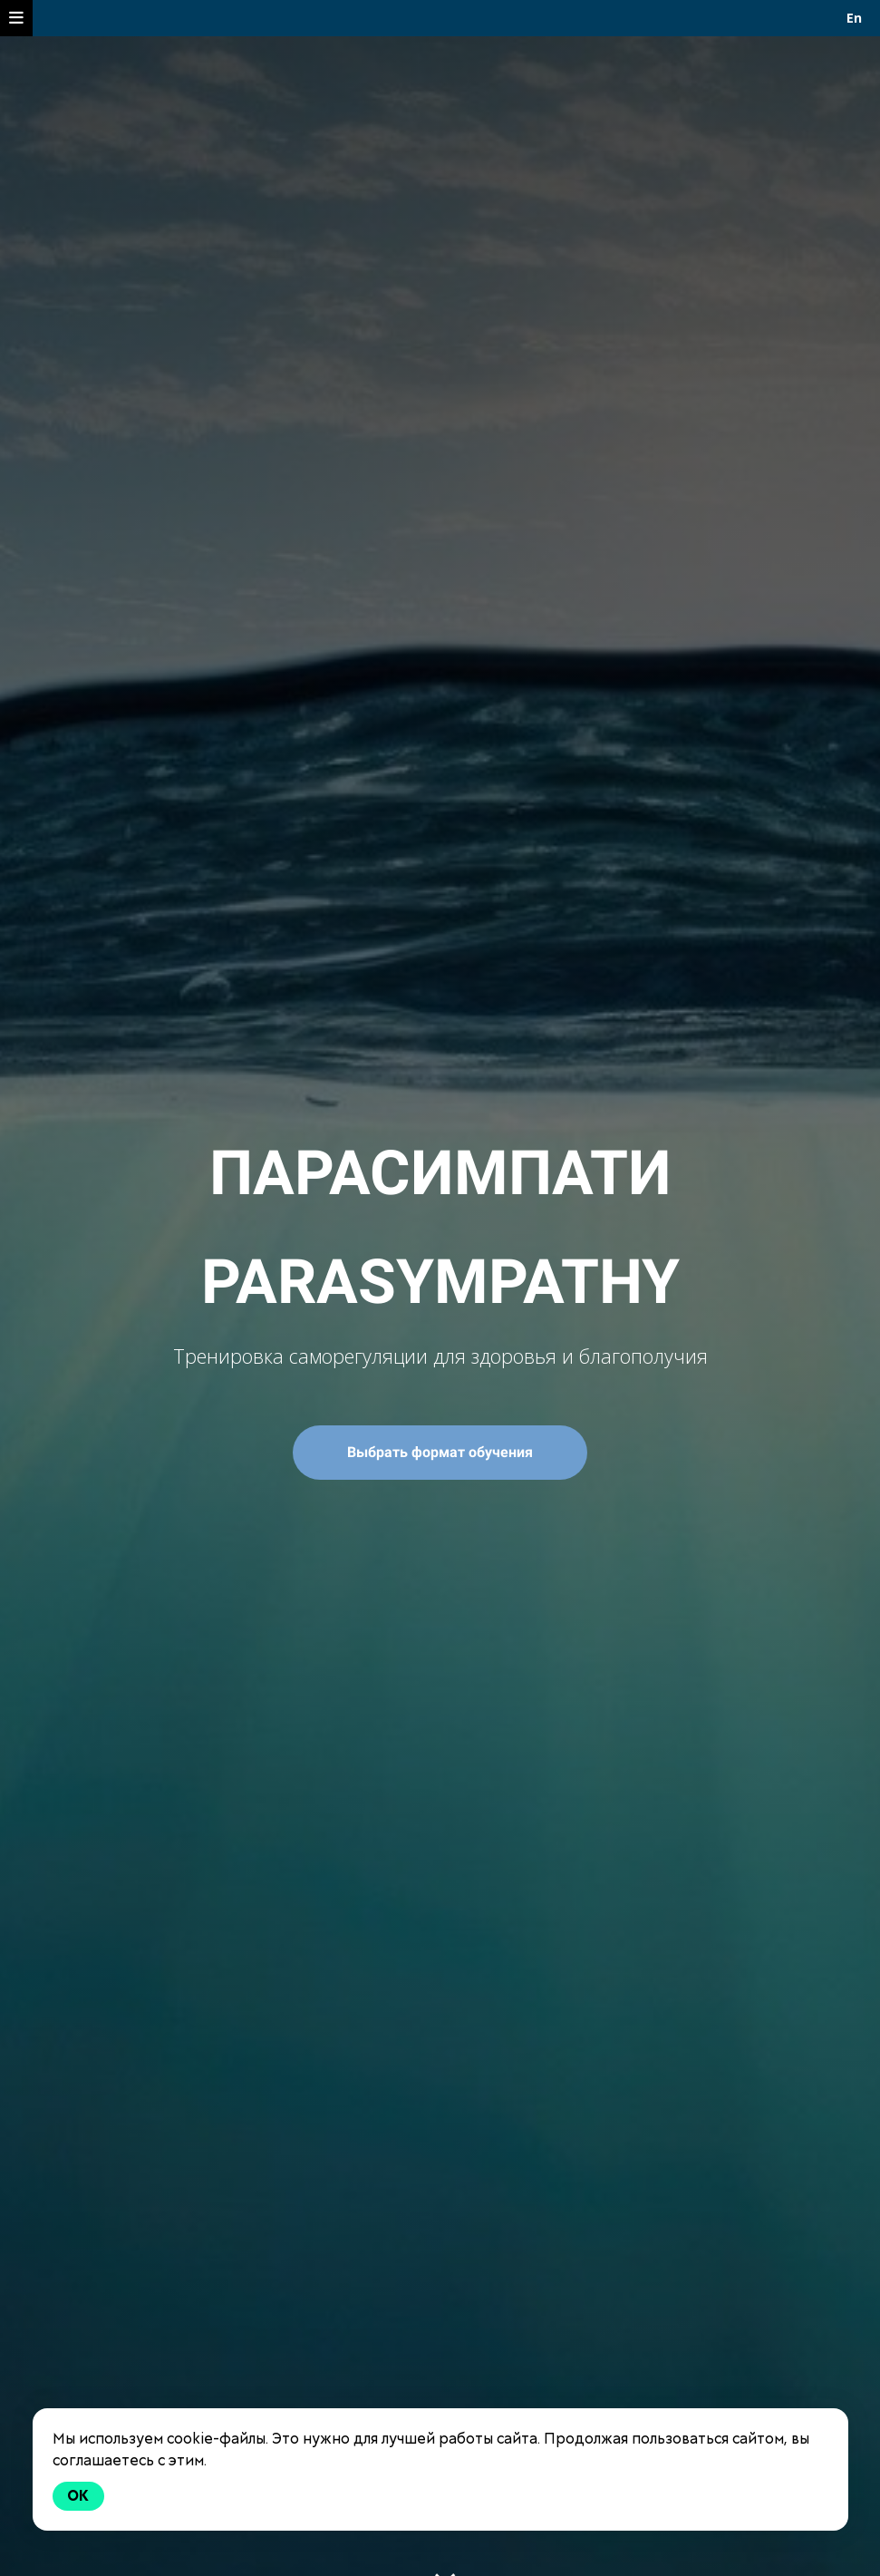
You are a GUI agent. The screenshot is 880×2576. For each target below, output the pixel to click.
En (854, 17)
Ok (79, 2495)
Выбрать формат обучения (440, 1452)
